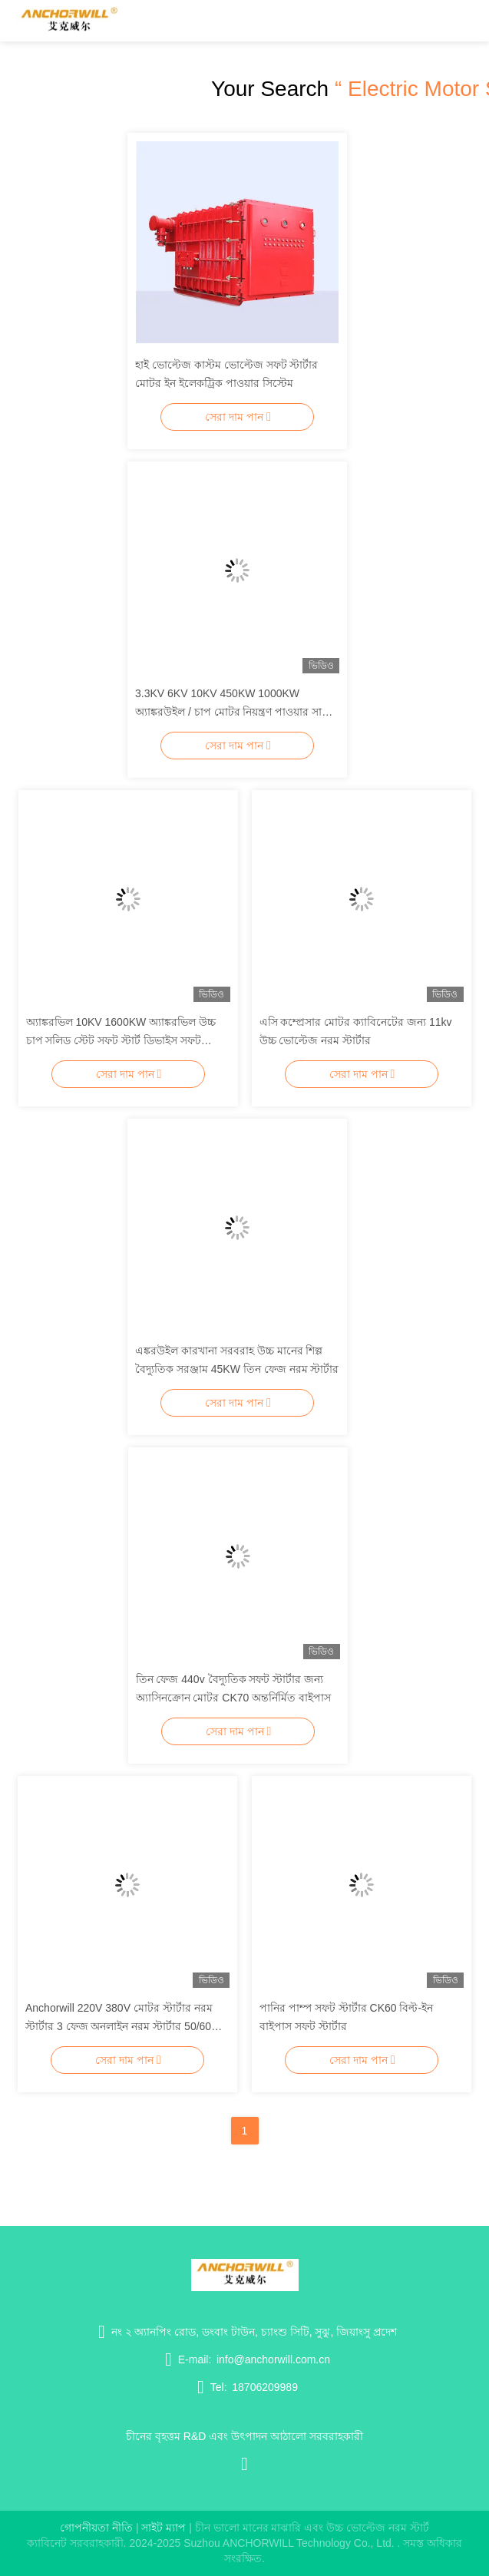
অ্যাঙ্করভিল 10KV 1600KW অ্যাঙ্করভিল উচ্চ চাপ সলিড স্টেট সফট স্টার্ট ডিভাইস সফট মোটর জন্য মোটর (121, 1040)
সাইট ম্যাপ (163, 2527)
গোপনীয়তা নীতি (96, 2527)
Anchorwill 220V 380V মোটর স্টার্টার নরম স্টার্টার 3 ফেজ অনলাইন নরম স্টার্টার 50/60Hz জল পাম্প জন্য (124, 2026)
